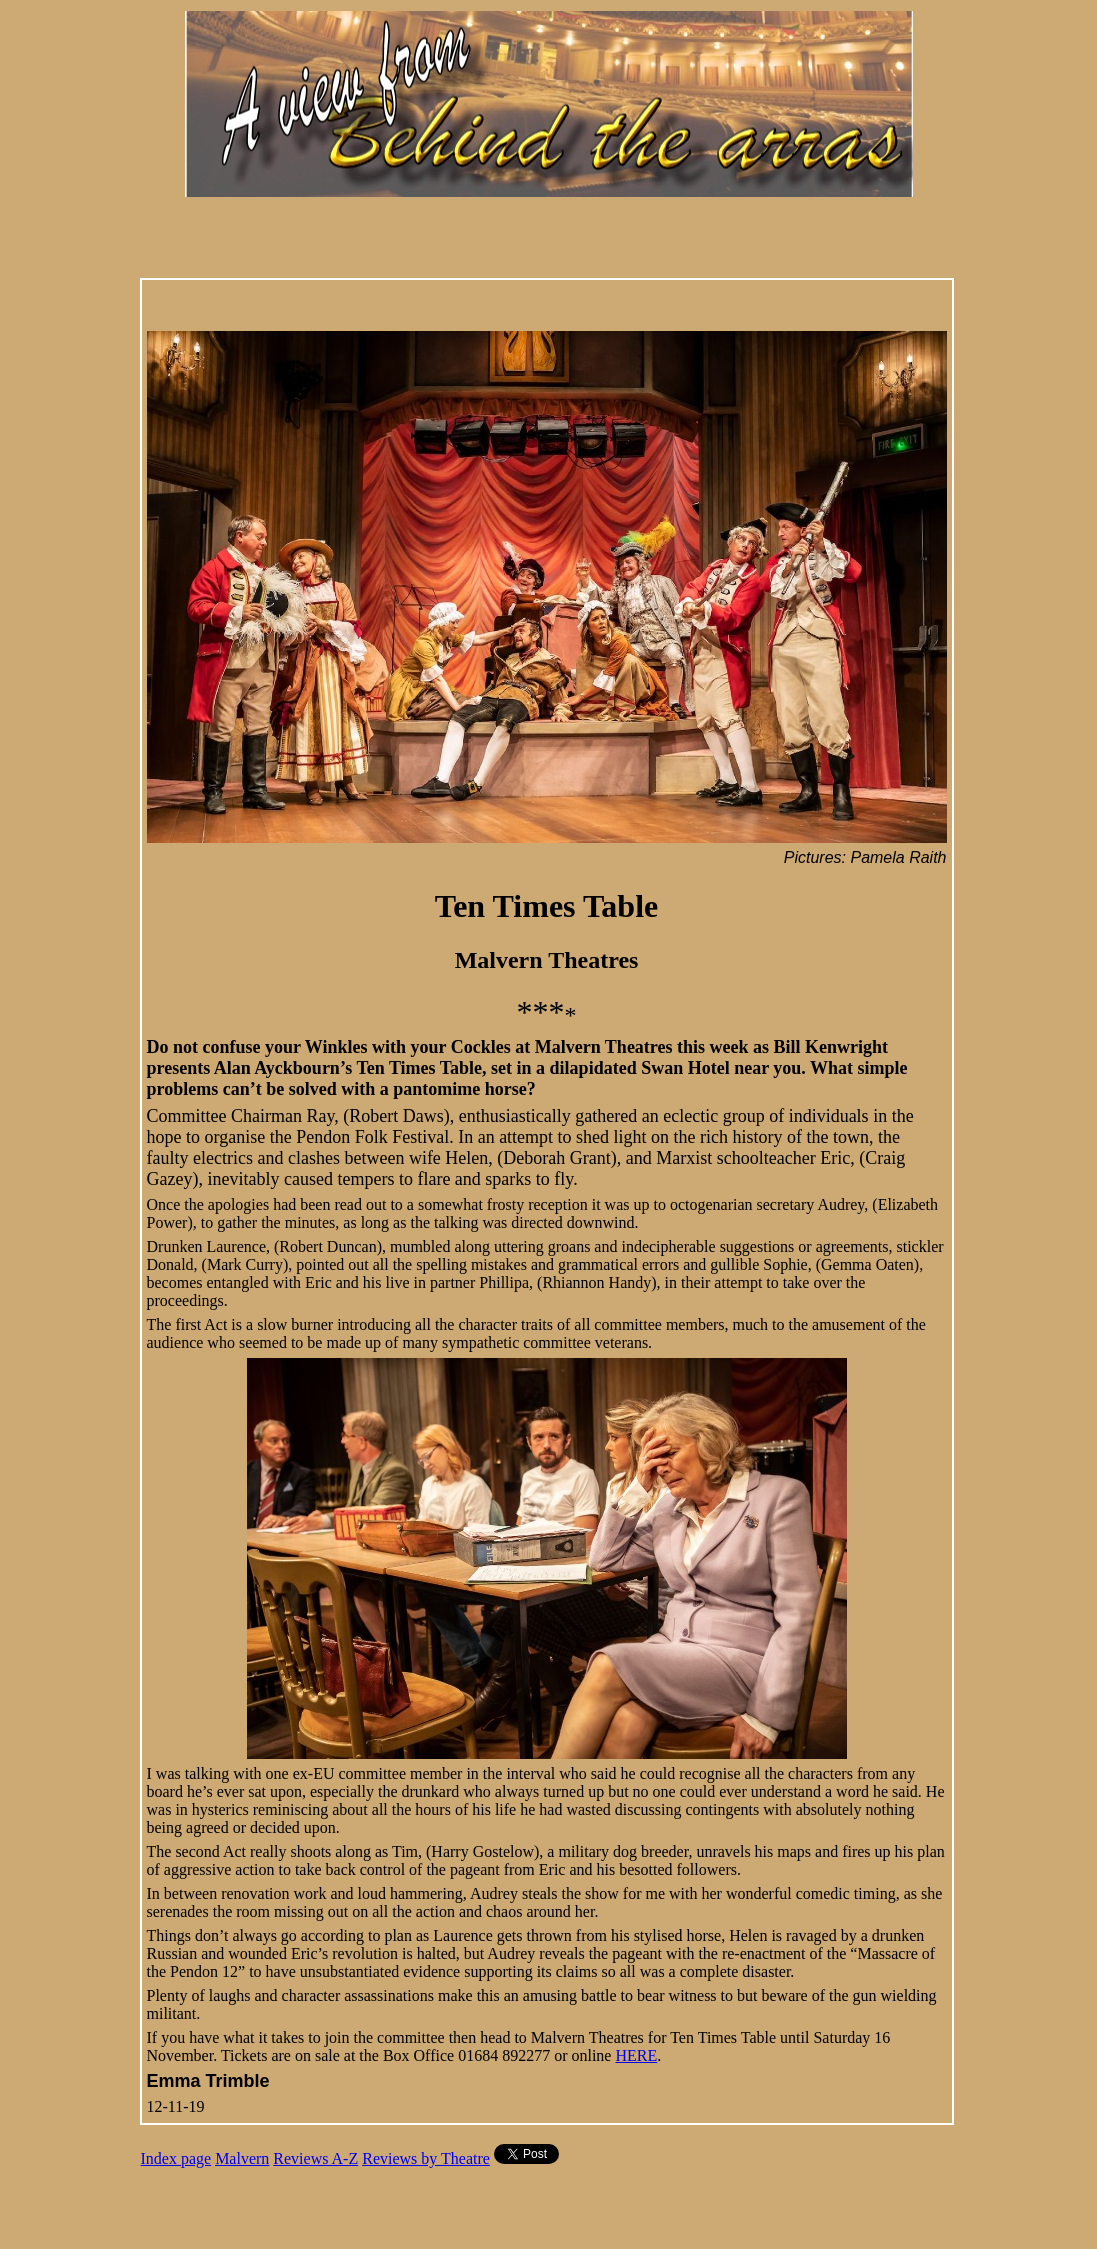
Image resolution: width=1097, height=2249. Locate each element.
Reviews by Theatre (426, 2158)
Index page (176, 2158)
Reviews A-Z (315, 2158)
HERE (636, 2055)
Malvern (242, 2158)
